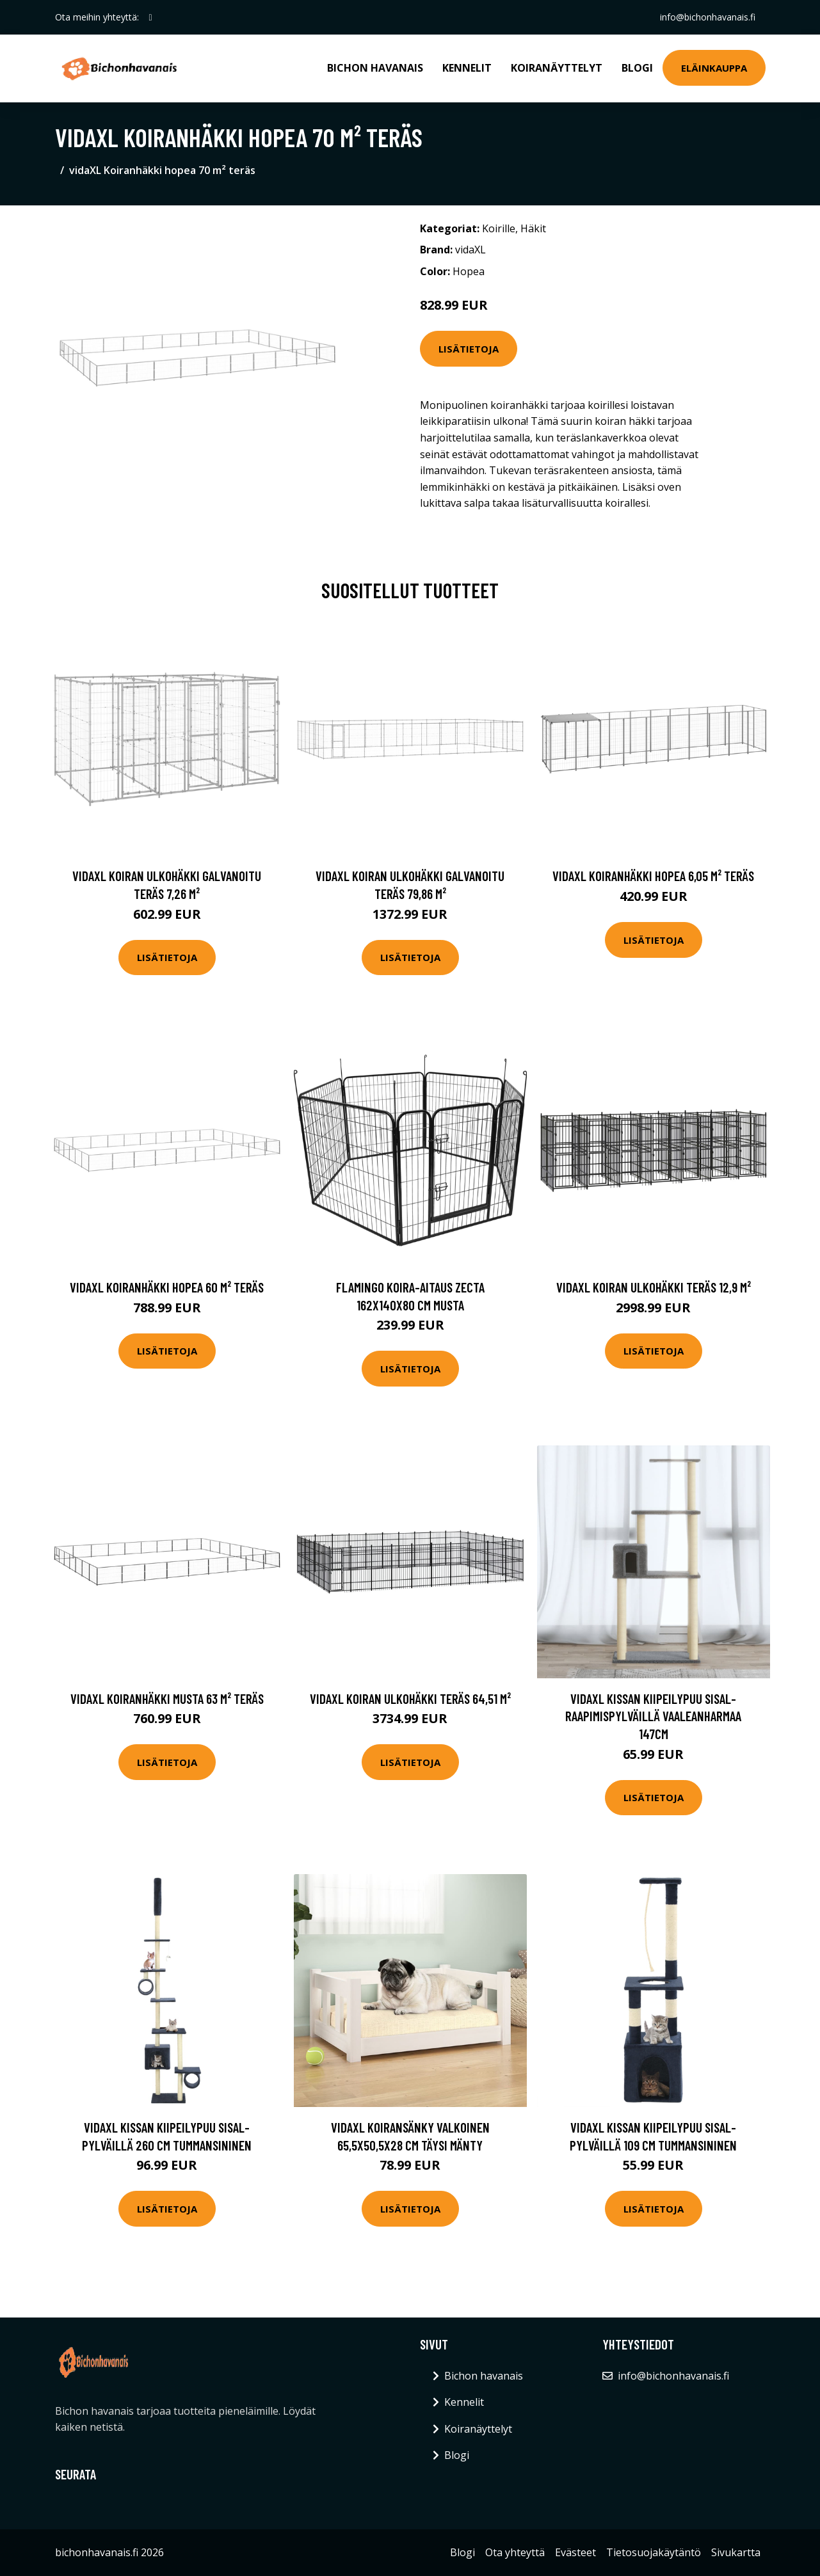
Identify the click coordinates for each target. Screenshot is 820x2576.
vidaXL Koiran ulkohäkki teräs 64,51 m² (410, 1698)
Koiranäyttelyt (556, 68)
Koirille (498, 228)
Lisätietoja (468, 348)
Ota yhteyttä (515, 2552)
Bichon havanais (375, 68)
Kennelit (467, 68)
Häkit (533, 228)
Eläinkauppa (714, 67)
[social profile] (150, 17)
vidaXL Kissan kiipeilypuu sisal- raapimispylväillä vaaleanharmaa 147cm (653, 1716)
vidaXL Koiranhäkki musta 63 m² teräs (167, 1698)
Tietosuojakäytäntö (653, 2552)
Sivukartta (735, 2552)
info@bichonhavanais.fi (707, 17)
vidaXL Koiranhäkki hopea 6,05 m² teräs (653, 876)
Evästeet (575, 2552)
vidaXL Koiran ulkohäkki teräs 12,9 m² (653, 1287)
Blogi (637, 68)
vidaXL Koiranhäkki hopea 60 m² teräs (167, 1287)
